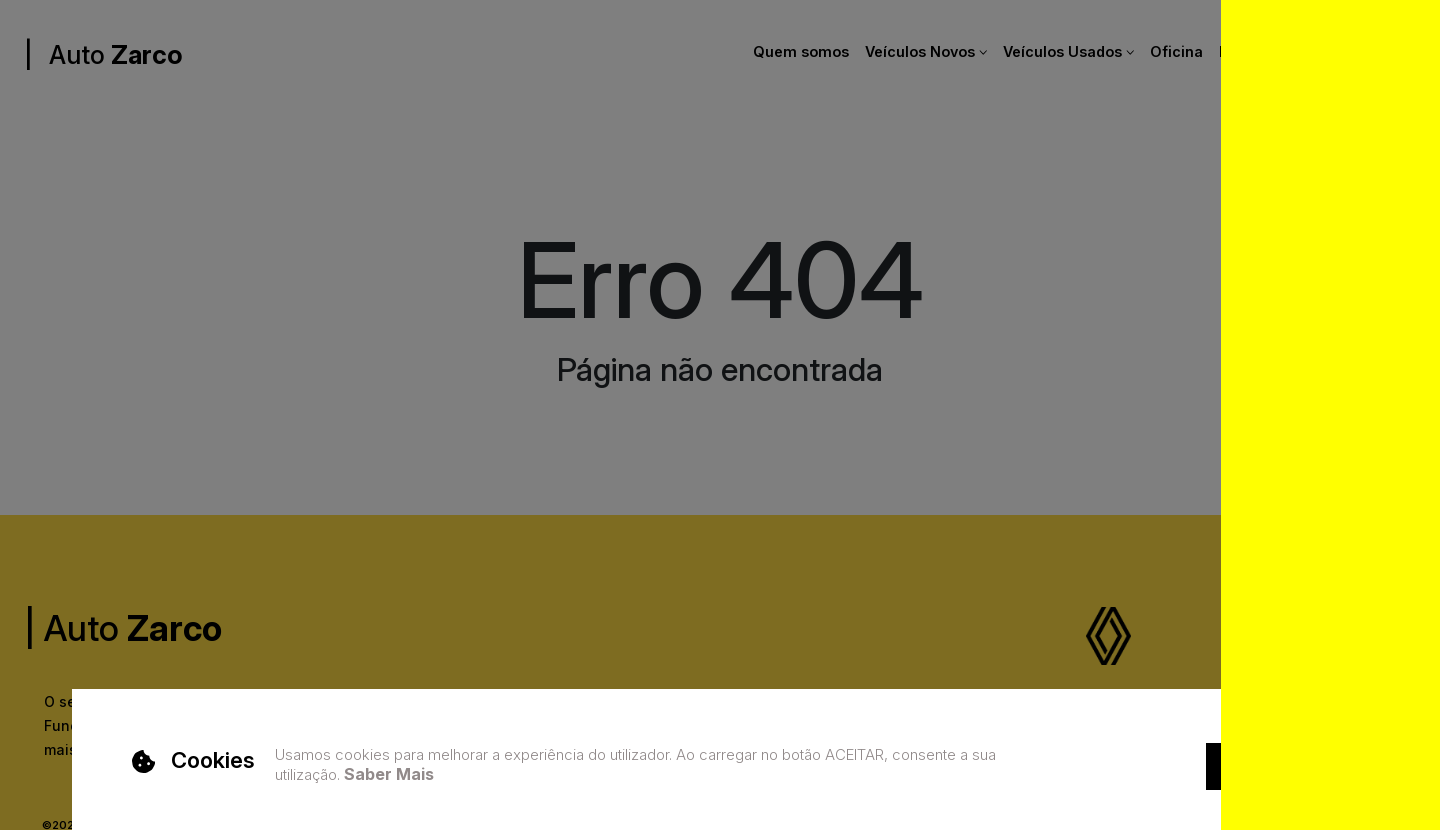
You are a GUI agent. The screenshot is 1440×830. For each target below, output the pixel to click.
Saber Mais (389, 774)
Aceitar (1257, 765)
